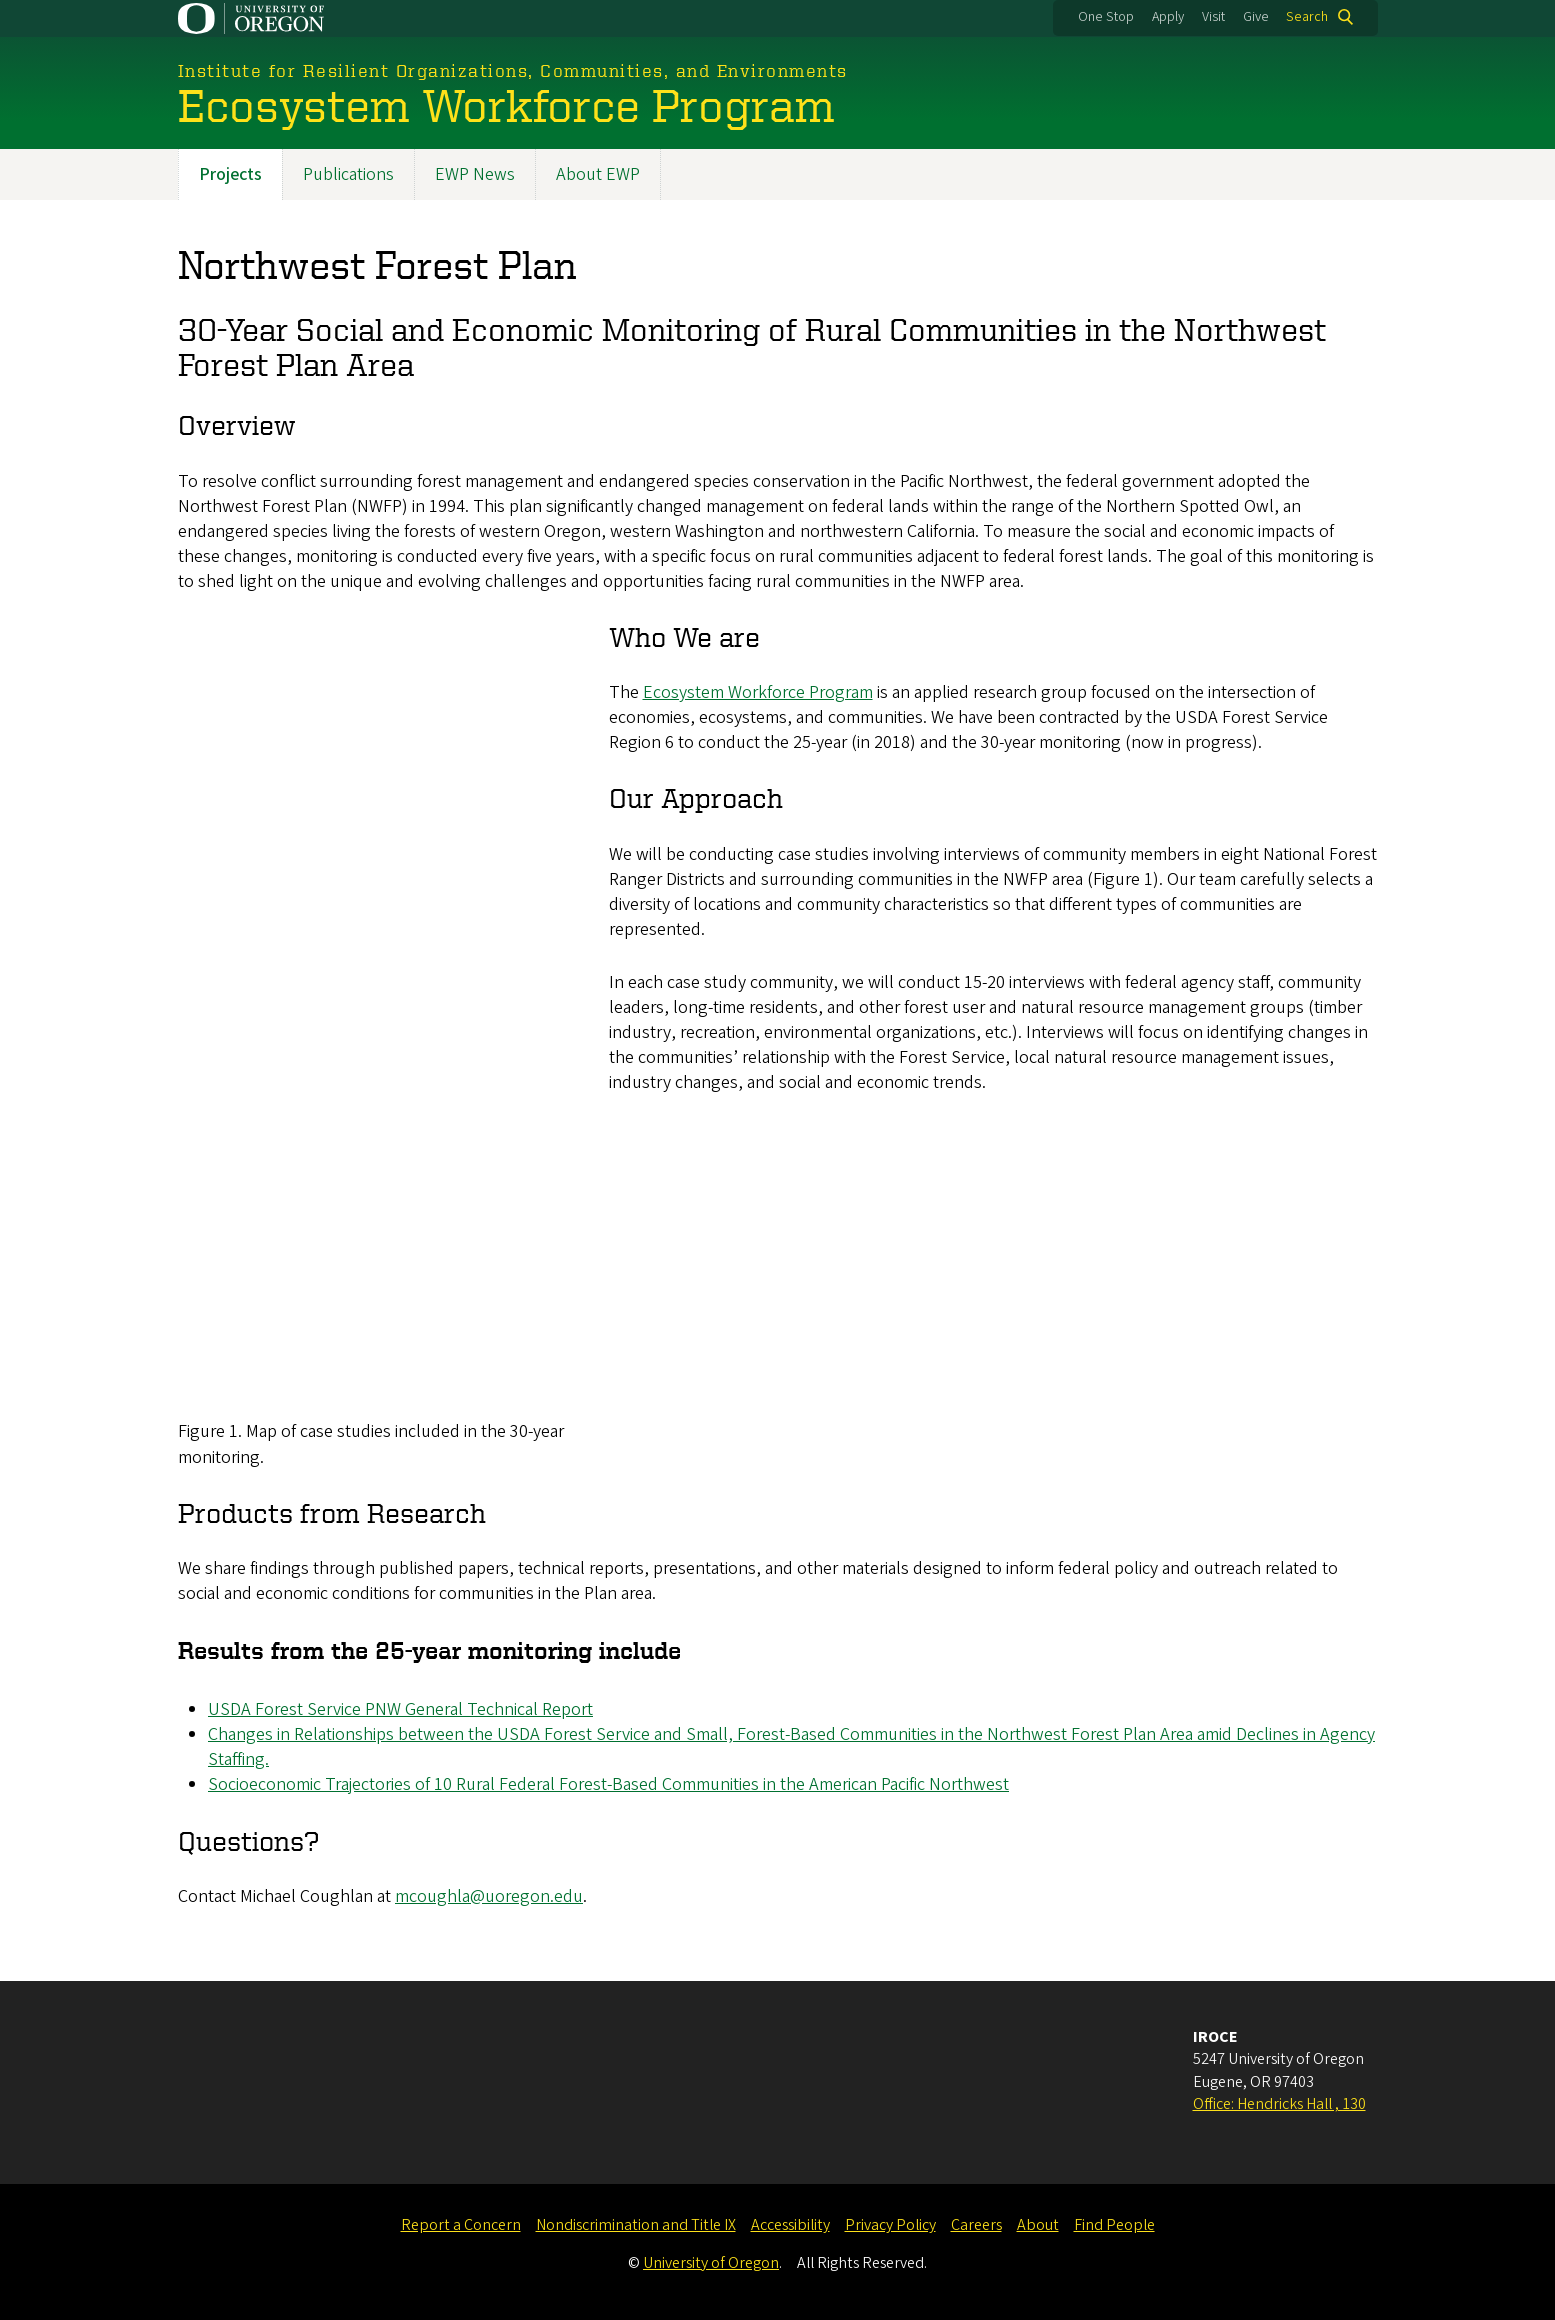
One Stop (1106, 17)
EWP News (475, 174)
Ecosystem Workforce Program (757, 692)
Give (1256, 17)
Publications (348, 174)
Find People (1114, 2225)
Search (1307, 17)
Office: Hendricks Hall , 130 (1279, 2104)
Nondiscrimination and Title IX (636, 2225)
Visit (1213, 17)
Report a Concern (461, 2225)
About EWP (598, 174)
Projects (230, 174)
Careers (976, 2225)
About (1038, 2225)
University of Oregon (711, 2263)
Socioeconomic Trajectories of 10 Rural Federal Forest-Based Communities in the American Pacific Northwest (608, 1784)
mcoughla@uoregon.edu (489, 1896)
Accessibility (790, 2225)
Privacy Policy (890, 2225)
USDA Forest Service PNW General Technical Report (400, 1709)
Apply (1168, 17)
